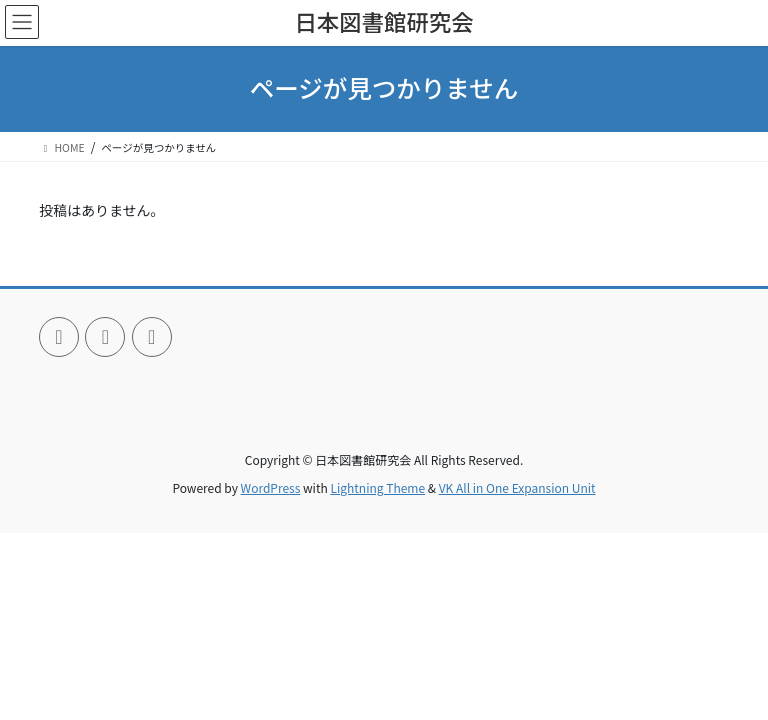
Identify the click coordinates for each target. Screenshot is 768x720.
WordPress (271, 487)
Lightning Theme (377, 487)
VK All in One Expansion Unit (517, 487)
